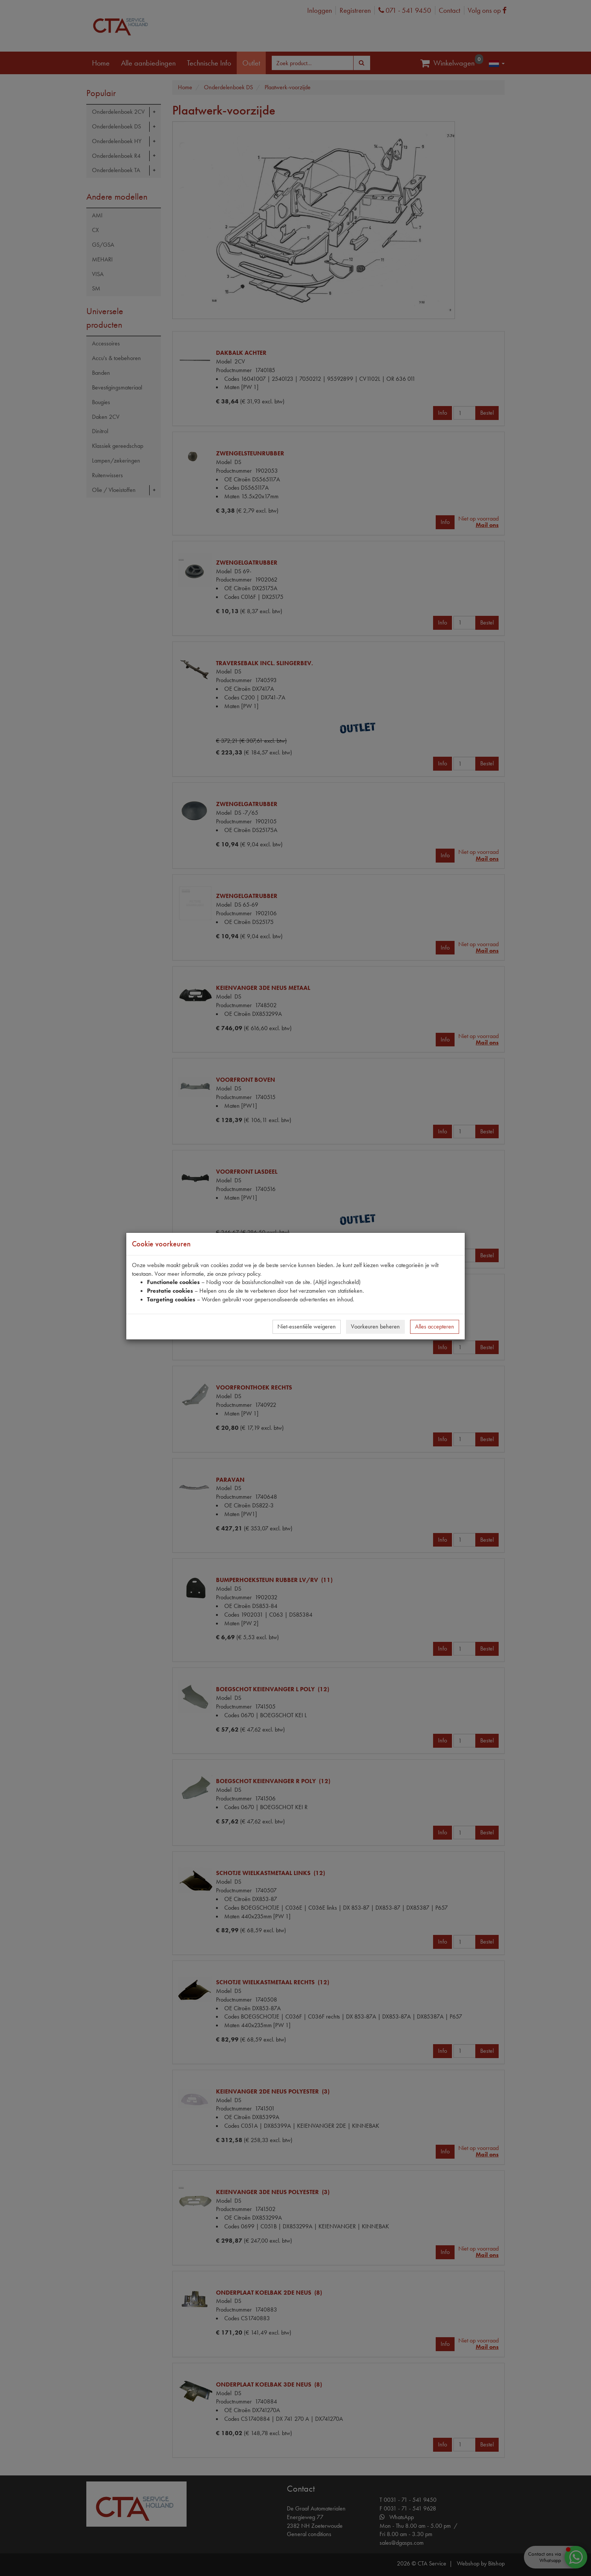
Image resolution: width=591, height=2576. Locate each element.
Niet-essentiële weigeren (306, 1326)
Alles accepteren (434, 1326)
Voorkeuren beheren (375, 1326)
